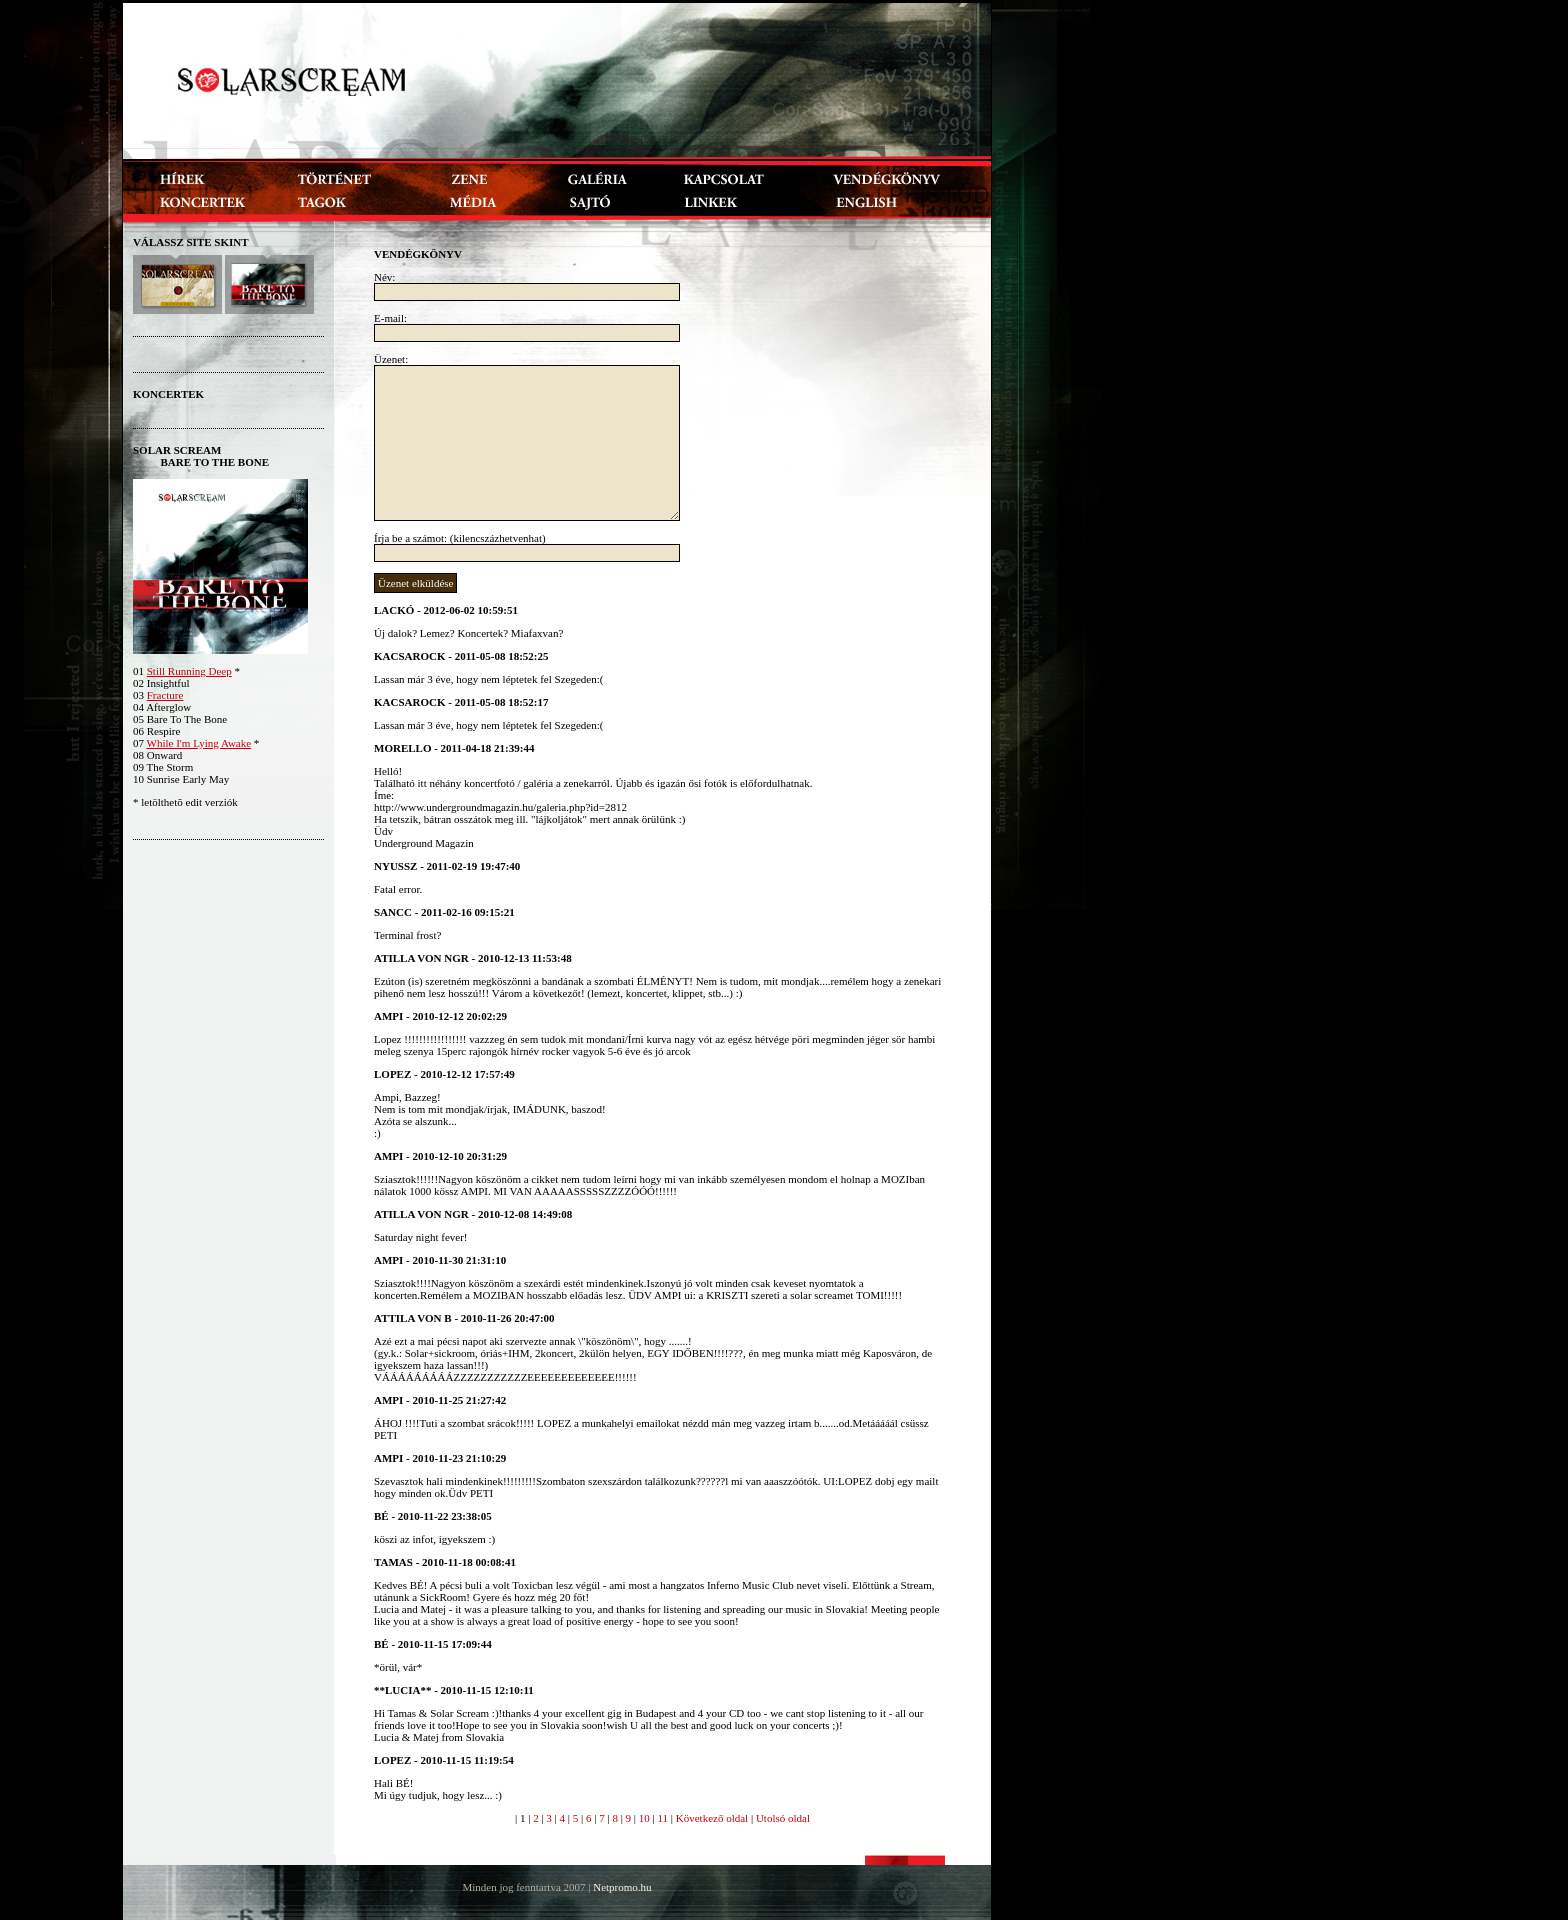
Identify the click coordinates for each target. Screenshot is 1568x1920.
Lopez (392, 1074)
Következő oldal (712, 1818)
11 (662, 1818)
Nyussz (395, 866)
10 (644, 1818)
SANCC (393, 912)
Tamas (393, 1562)
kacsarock (410, 656)
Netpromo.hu (622, 1887)
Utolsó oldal (783, 1818)
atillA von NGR (421, 958)
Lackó (394, 610)
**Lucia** (402, 1690)
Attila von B (413, 1318)
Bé (381, 1516)
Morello (402, 748)
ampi (388, 1016)
